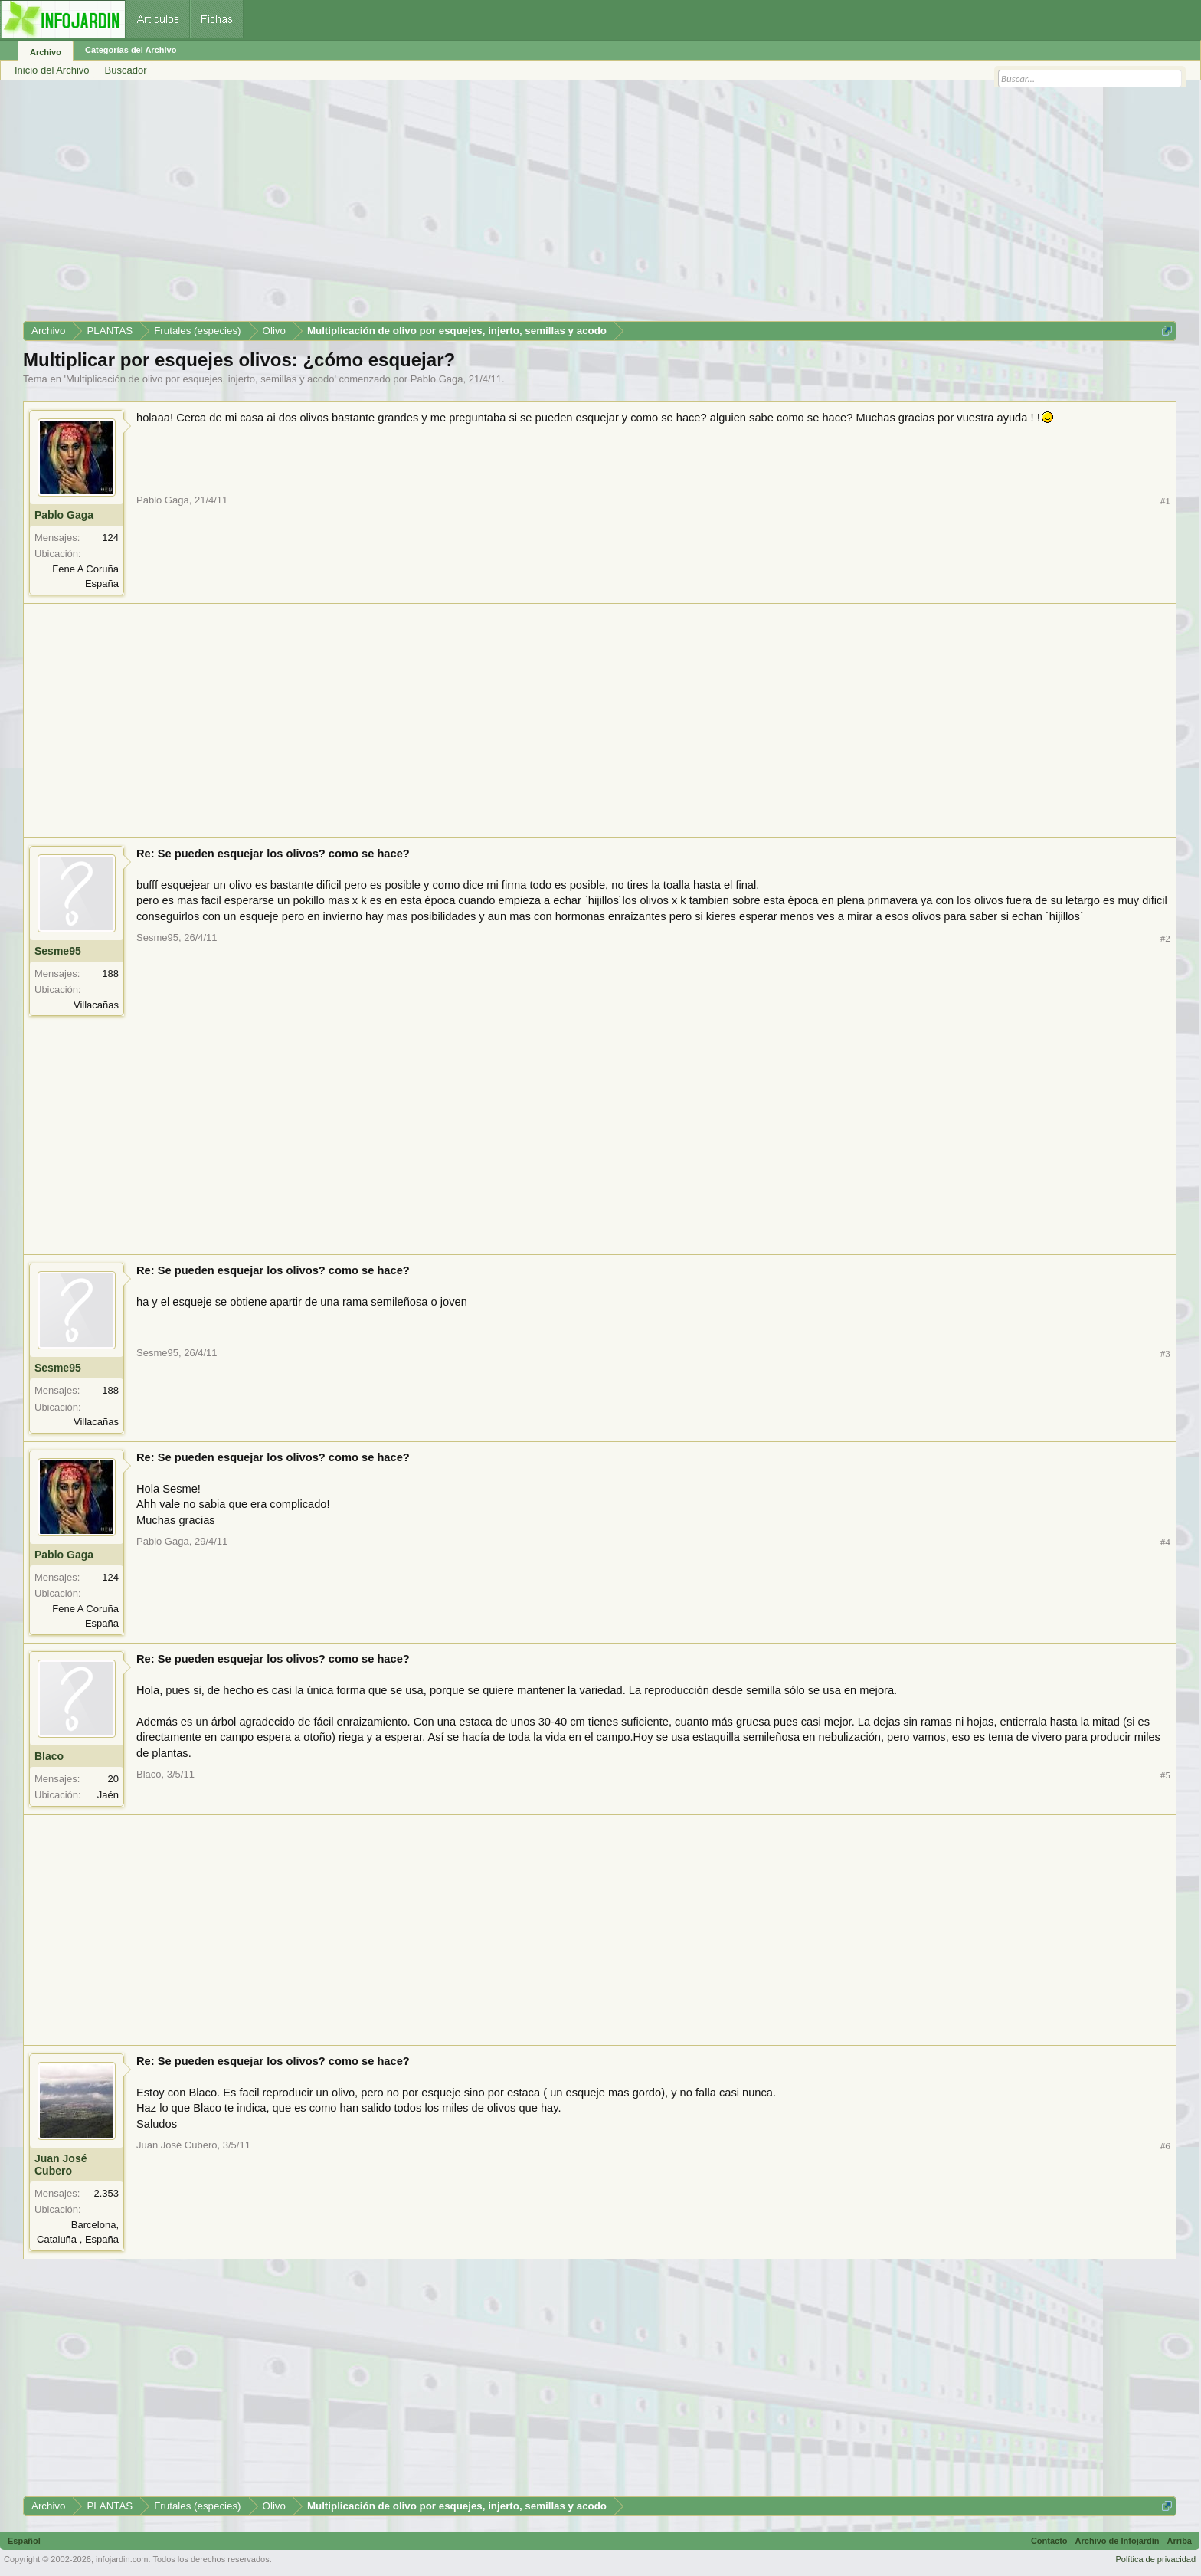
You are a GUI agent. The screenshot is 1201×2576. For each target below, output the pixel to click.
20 (113, 1779)
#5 (1165, 1775)
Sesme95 (57, 951)
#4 (1165, 1542)
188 (110, 973)
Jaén (108, 1795)
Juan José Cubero (60, 2164)
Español (24, 2540)
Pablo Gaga (437, 379)
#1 (1165, 500)
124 (110, 537)
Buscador (126, 70)
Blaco (49, 1756)
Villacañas (96, 1005)
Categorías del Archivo (130, 49)
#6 (1165, 2146)
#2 (1165, 938)
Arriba (1179, 2540)
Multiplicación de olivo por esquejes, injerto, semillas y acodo (200, 379)
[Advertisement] (482, 206)
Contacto (1049, 2540)
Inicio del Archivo (52, 70)
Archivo (45, 52)
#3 (1165, 1353)
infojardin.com (122, 2559)
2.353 (106, 2193)
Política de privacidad (1155, 2559)
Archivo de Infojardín (1117, 2540)
